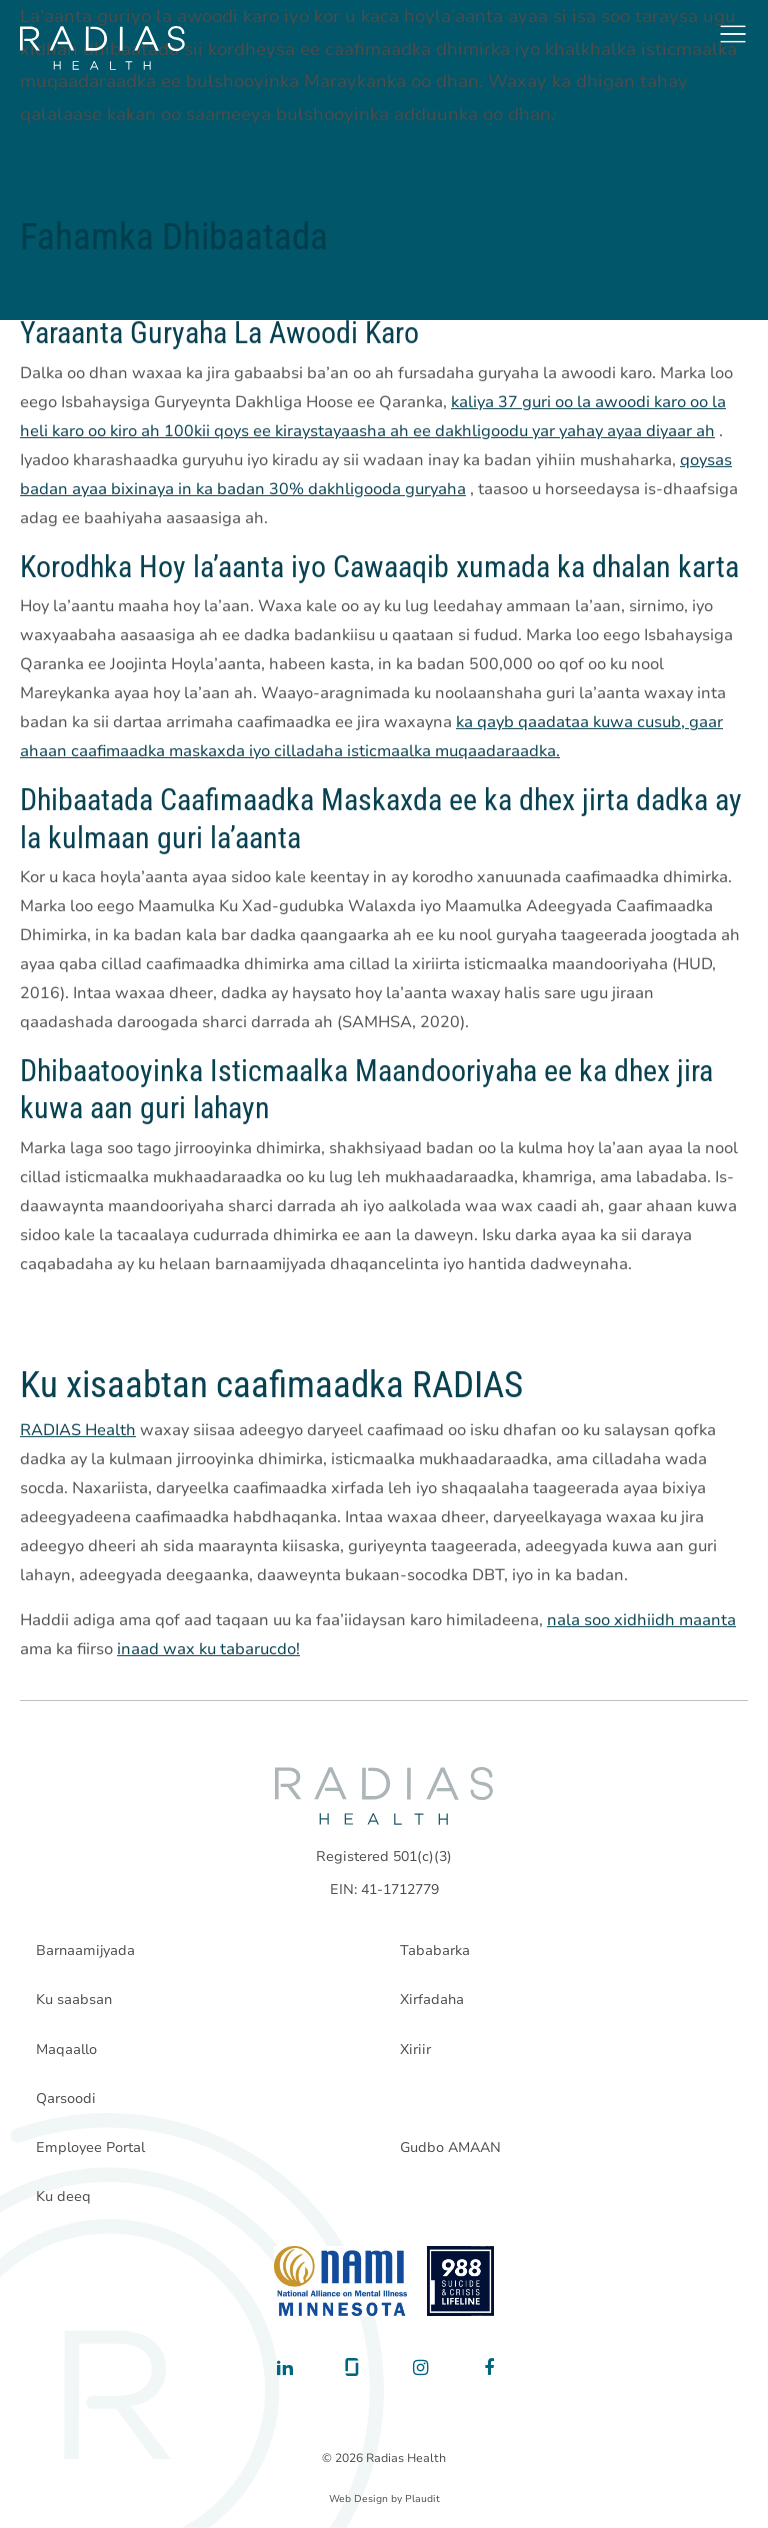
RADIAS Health (78, 1431)
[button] (733, 34)
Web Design (358, 2499)
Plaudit (422, 2499)
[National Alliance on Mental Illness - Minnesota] (340, 2281)
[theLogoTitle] (102, 48)
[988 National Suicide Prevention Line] (460, 2281)
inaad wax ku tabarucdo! (208, 1650)
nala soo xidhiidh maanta (641, 1621)
